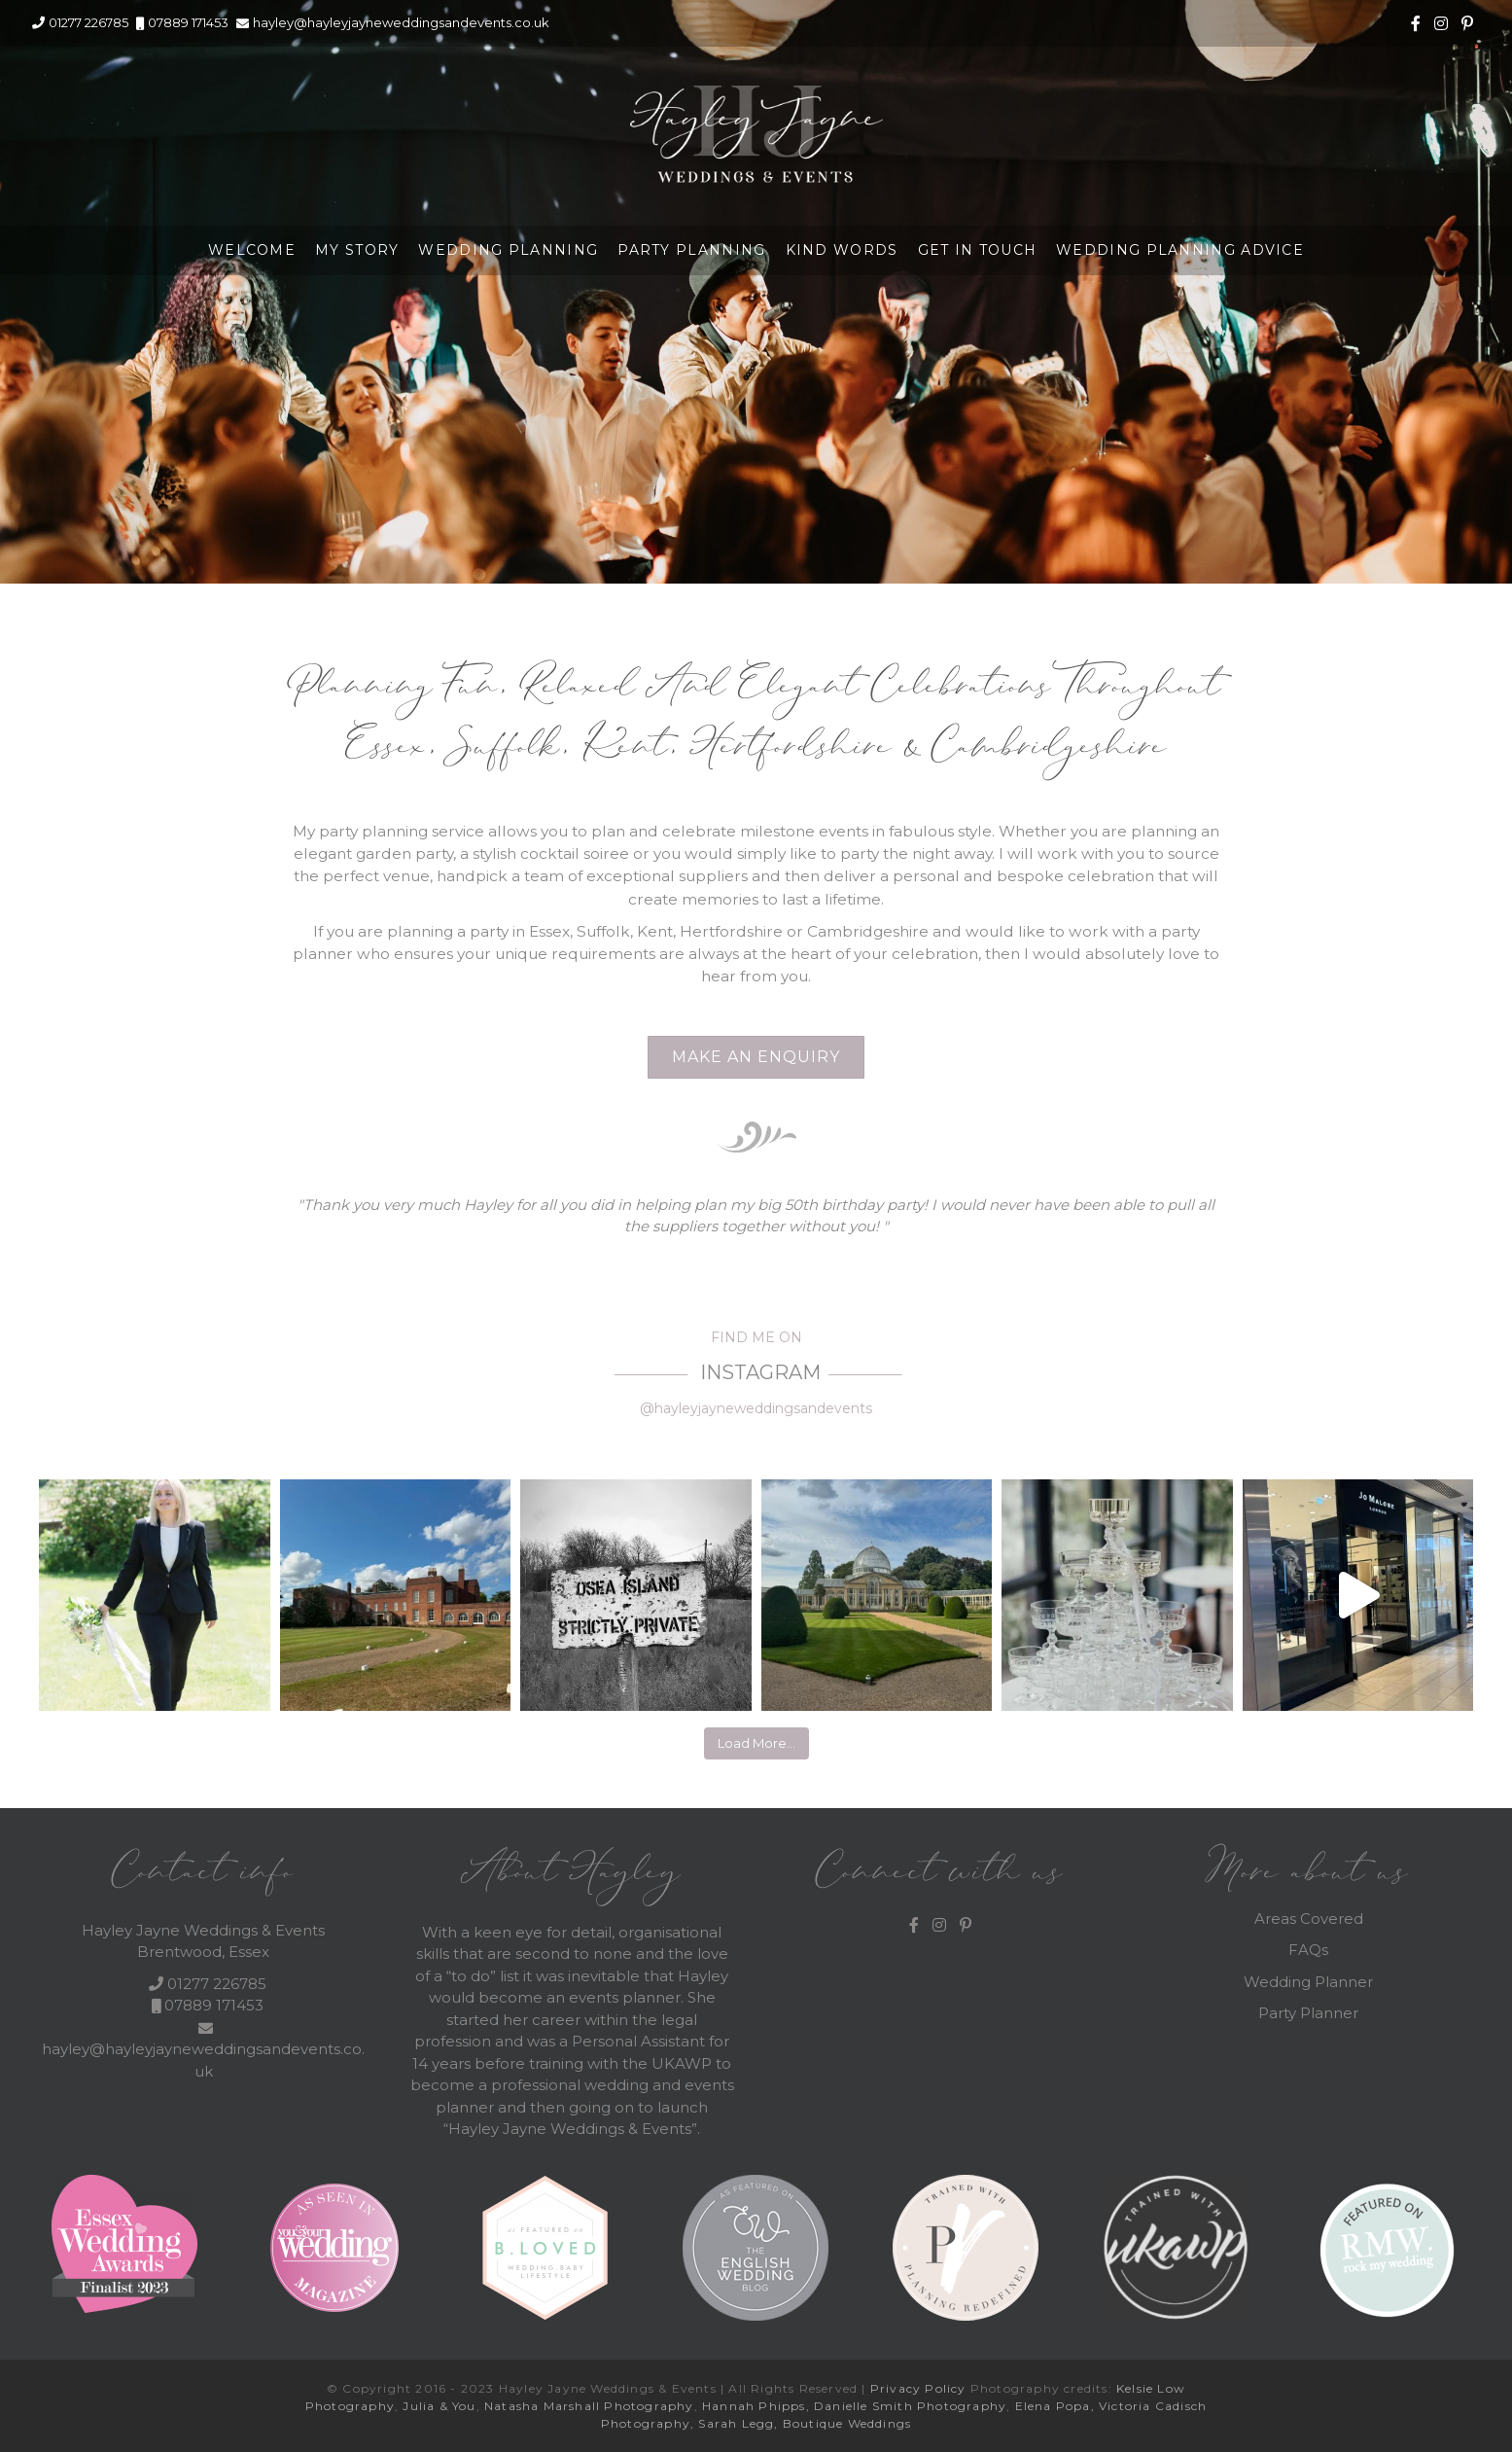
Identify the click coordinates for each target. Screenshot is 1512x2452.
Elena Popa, (1055, 2406)
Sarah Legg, (740, 2423)
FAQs (1308, 1949)
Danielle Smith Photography (910, 2406)
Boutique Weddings (847, 2423)
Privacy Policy (918, 2388)
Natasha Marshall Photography (589, 2406)
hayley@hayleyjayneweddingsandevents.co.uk (401, 22)
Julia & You (439, 2406)
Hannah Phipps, (758, 2406)
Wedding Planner (1308, 1981)
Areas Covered (1308, 1918)
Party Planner (1308, 2013)
